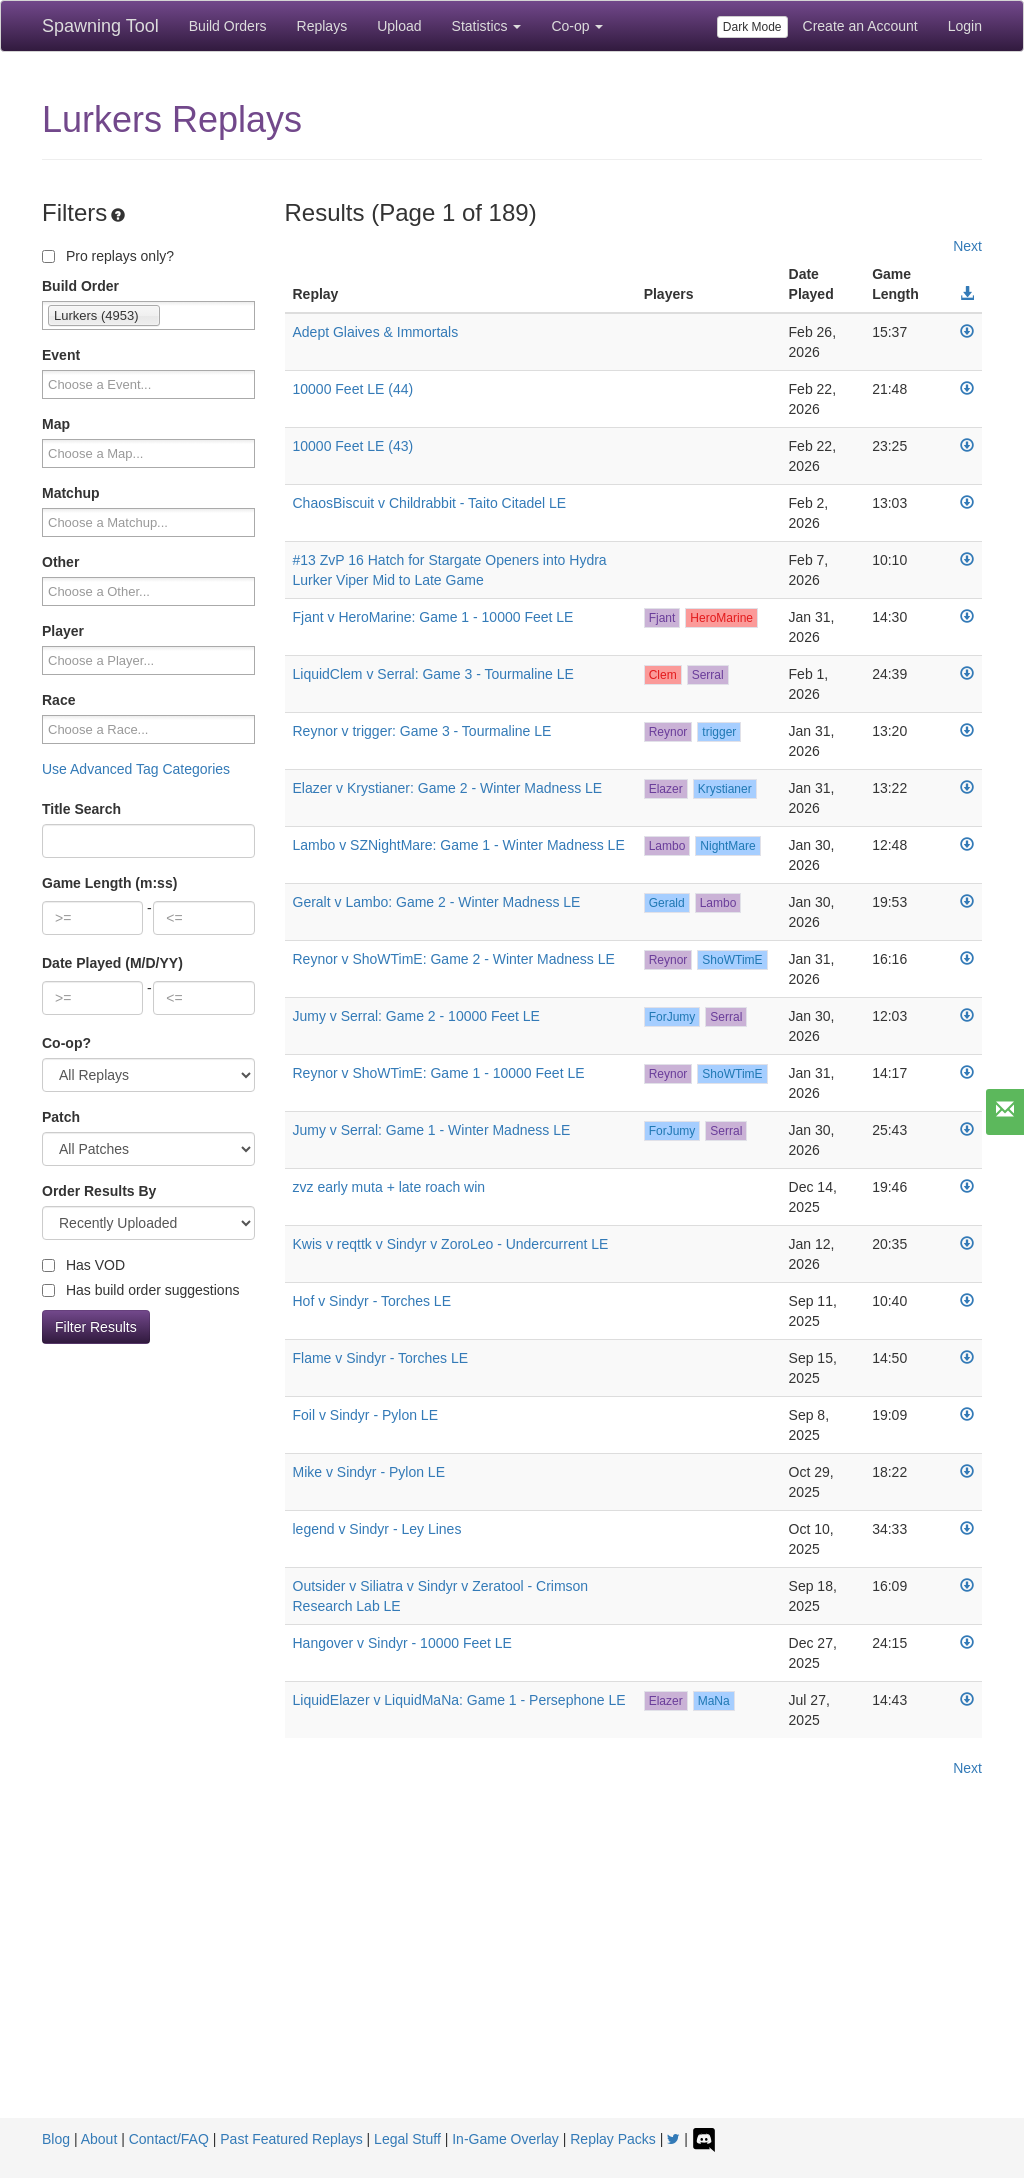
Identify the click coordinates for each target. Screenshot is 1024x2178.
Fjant (662, 618)
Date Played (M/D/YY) (112, 963)
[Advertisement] (512, 1968)
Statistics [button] (487, 26)
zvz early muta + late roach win (389, 1187)
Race (58, 700)
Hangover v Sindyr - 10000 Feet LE (402, 1643)
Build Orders (228, 26)
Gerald (667, 903)
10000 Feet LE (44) (353, 389)
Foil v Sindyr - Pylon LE (366, 1415)
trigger (719, 732)
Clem (663, 675)
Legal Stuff (407, 2139)
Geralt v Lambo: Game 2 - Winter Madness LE (437, 902)
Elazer (666, 789)
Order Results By (99, 1191)
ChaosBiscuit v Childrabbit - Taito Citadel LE (430, 503)
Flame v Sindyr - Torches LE (381, 1358)
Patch (61, 1117)
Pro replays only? (108, 256)
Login (965, 26)
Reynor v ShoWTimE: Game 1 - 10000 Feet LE (439, 1073)
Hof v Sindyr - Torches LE (372, 1301)
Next (967, 246)
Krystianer (725, 789)
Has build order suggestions (140, 1290)
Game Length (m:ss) (109, 883)
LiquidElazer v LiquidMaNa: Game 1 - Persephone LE (459, 1700)
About (99, 2139)
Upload (399, 26)
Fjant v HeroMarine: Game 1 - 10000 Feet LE (433, 617)
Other (60, 562)
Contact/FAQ (169, 2139)
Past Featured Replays (291, 2139)
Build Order (80, 286)
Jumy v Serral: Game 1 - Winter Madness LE (432, 1130)
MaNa (714, 1701)
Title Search (81, 809)
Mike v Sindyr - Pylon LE (369, 1472)
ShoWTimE (732, 960)
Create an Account (860, 26)
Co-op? (66, 1043)
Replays (322, 26)
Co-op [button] (577, 26)
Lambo (667, 846)
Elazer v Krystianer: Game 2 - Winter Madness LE (448, 788)
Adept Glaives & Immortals (376, 332)
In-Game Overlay (505, 2139)
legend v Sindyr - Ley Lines (377, 1529)
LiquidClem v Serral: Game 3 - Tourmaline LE (433, 674)
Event (61, 355)
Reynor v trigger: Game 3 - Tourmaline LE (422, 731)
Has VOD (83, 1265)
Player (63, 631)
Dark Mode (752, 27)
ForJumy (672, 1017)
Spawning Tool (100, 26)
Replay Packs (613, 2139)
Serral (708, 675)
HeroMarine (721, 618)
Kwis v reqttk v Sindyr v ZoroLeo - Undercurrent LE (451, 1244)
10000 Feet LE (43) (353, 446)
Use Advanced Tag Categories (136, 769)
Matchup (71, 493)
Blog (56, 2139)
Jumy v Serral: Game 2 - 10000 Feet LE (416, 1016)
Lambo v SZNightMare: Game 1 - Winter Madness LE (459, 845)
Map (56, 424)
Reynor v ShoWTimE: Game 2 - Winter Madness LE (454, 959)
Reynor (668, 732)
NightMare (727, 846)
